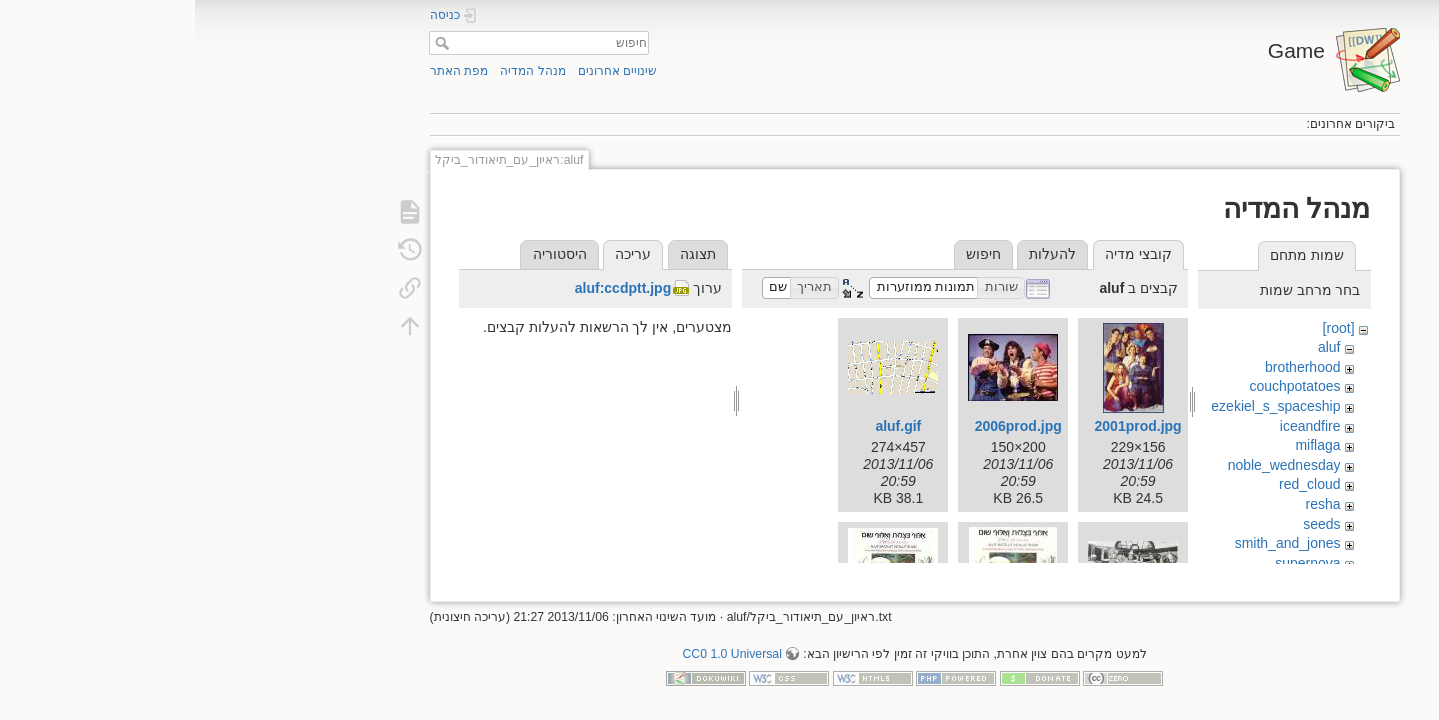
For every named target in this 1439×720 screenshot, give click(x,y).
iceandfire (1115, 426)
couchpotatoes (1099, 386)
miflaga (1122, 445)
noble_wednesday (1089, 465)
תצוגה (503, 254)
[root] (1144, 328)
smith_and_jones (1093, 543)
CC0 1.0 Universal (536, 646)
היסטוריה (365, 254)
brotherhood (1108, 367)
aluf (1134, 347)
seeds (1126, 524)
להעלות (857, 254)
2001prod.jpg (943, 426)
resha (1127, 504)
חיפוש (244, 43)
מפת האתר (264, 71)
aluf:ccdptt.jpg (428, 288)
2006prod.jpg (823, 426)
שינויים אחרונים (422, 71)
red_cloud (1115, 484)
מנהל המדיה (337, 71)
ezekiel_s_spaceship (1080, 406)
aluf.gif (703, 426)
